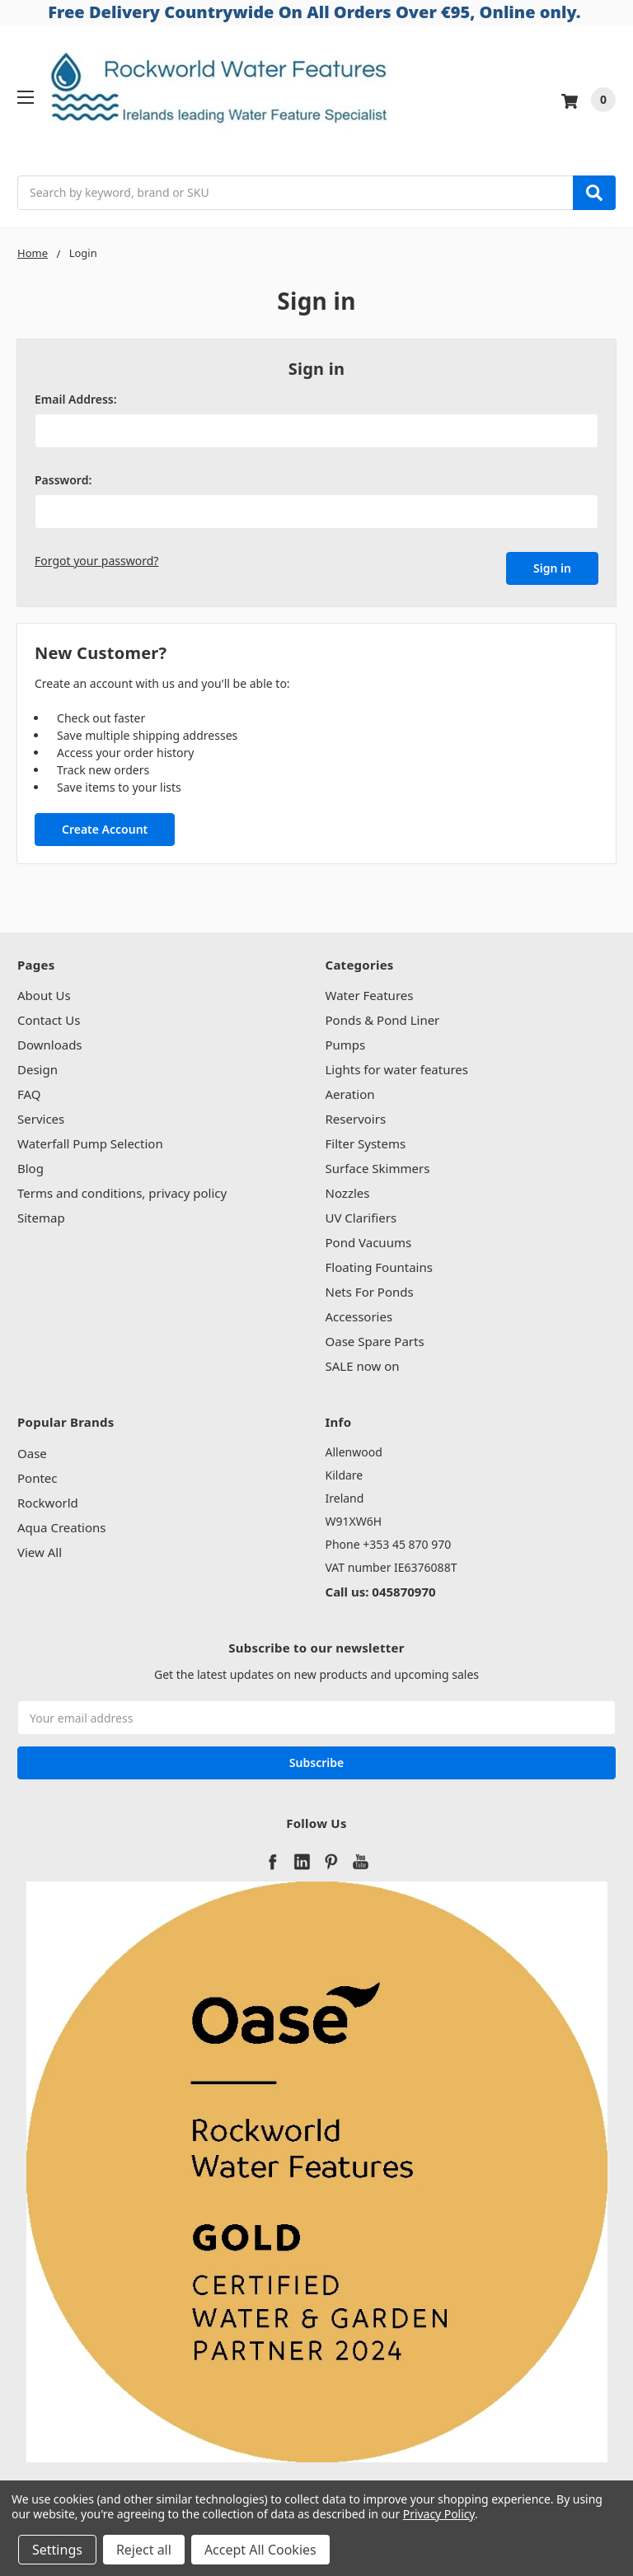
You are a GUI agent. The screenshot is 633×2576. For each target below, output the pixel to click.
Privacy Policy (439, 2514)
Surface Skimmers (378, 1165)
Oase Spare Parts (375, 1338)
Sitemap (41, 1214)
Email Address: (76, 399)
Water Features (370, 992)
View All (39, 1548)
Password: (63, 480)
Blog (30, 1165)
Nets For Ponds (370, 1288)
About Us (44, 992)
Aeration (350, 1090)
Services (40, 1115)
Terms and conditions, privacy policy (122, 1189)
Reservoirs (356, 1115)
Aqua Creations (61, 1523)
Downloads (49, 1041)
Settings (57, 2550)
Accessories (359, 1313)
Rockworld (47, 1498)
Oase (32, 1449)
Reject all (143, 2550)
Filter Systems (366, 1140)
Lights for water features (397, 1066)
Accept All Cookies (260, 2550)
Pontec (37, 1474)
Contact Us (48, 1016)
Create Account (105, 825)
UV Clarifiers (361, 1214)
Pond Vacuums (369, 1239)
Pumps (346, 1041)
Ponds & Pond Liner (383, 1016)
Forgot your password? (96, 560)
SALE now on (363, 1362)
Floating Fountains (379, 1263)
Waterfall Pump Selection (90, 1140)
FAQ (29, 1090)
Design (37, 1066)
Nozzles (348, 1189)
